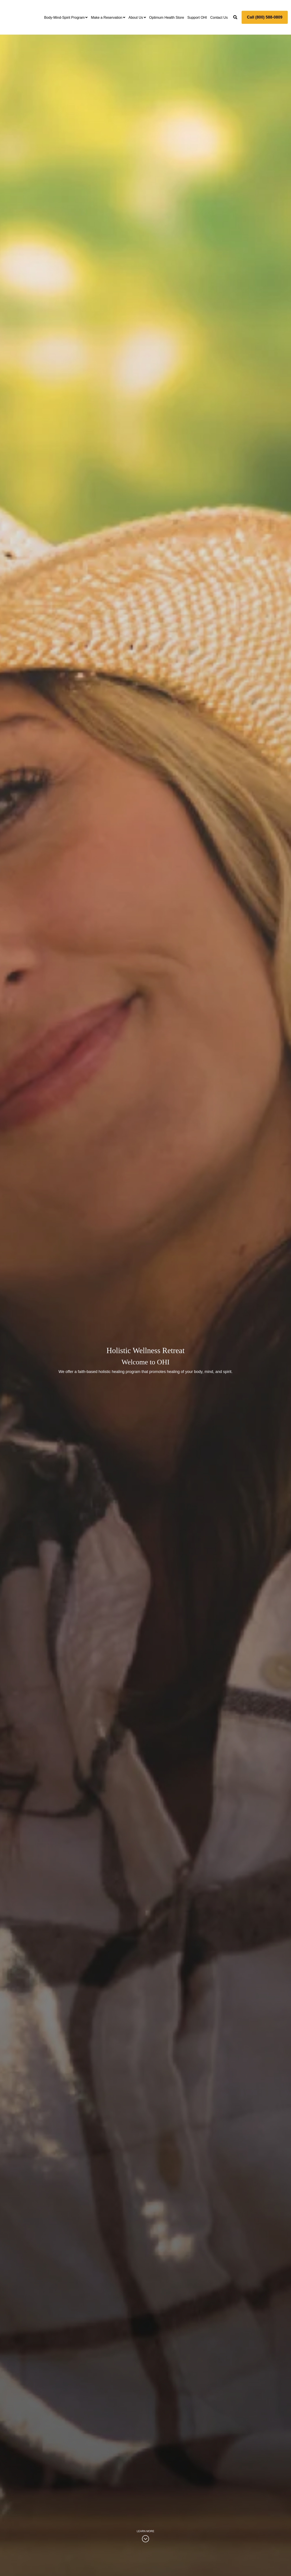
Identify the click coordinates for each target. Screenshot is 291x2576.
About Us (136, 11)
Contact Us (219, 11)
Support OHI (197, 11)
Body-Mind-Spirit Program (64, 11)
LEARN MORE (145, 2531)
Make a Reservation (106, 11)
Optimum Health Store (166, 11)
